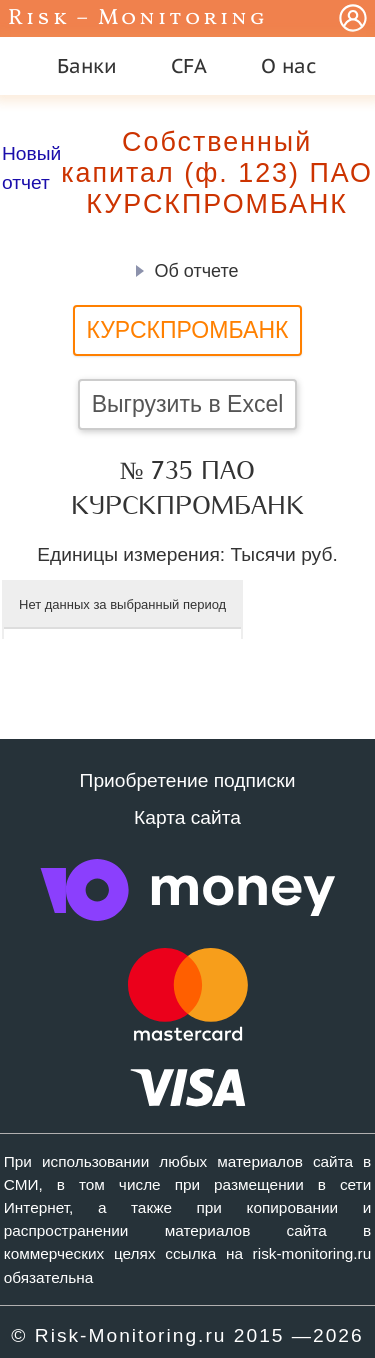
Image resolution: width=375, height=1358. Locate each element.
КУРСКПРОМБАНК (188, 330)
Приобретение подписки (188, 780)
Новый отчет (31, 168)
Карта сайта (187, 817)
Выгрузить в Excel (188, 404)
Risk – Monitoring (138, 18)
